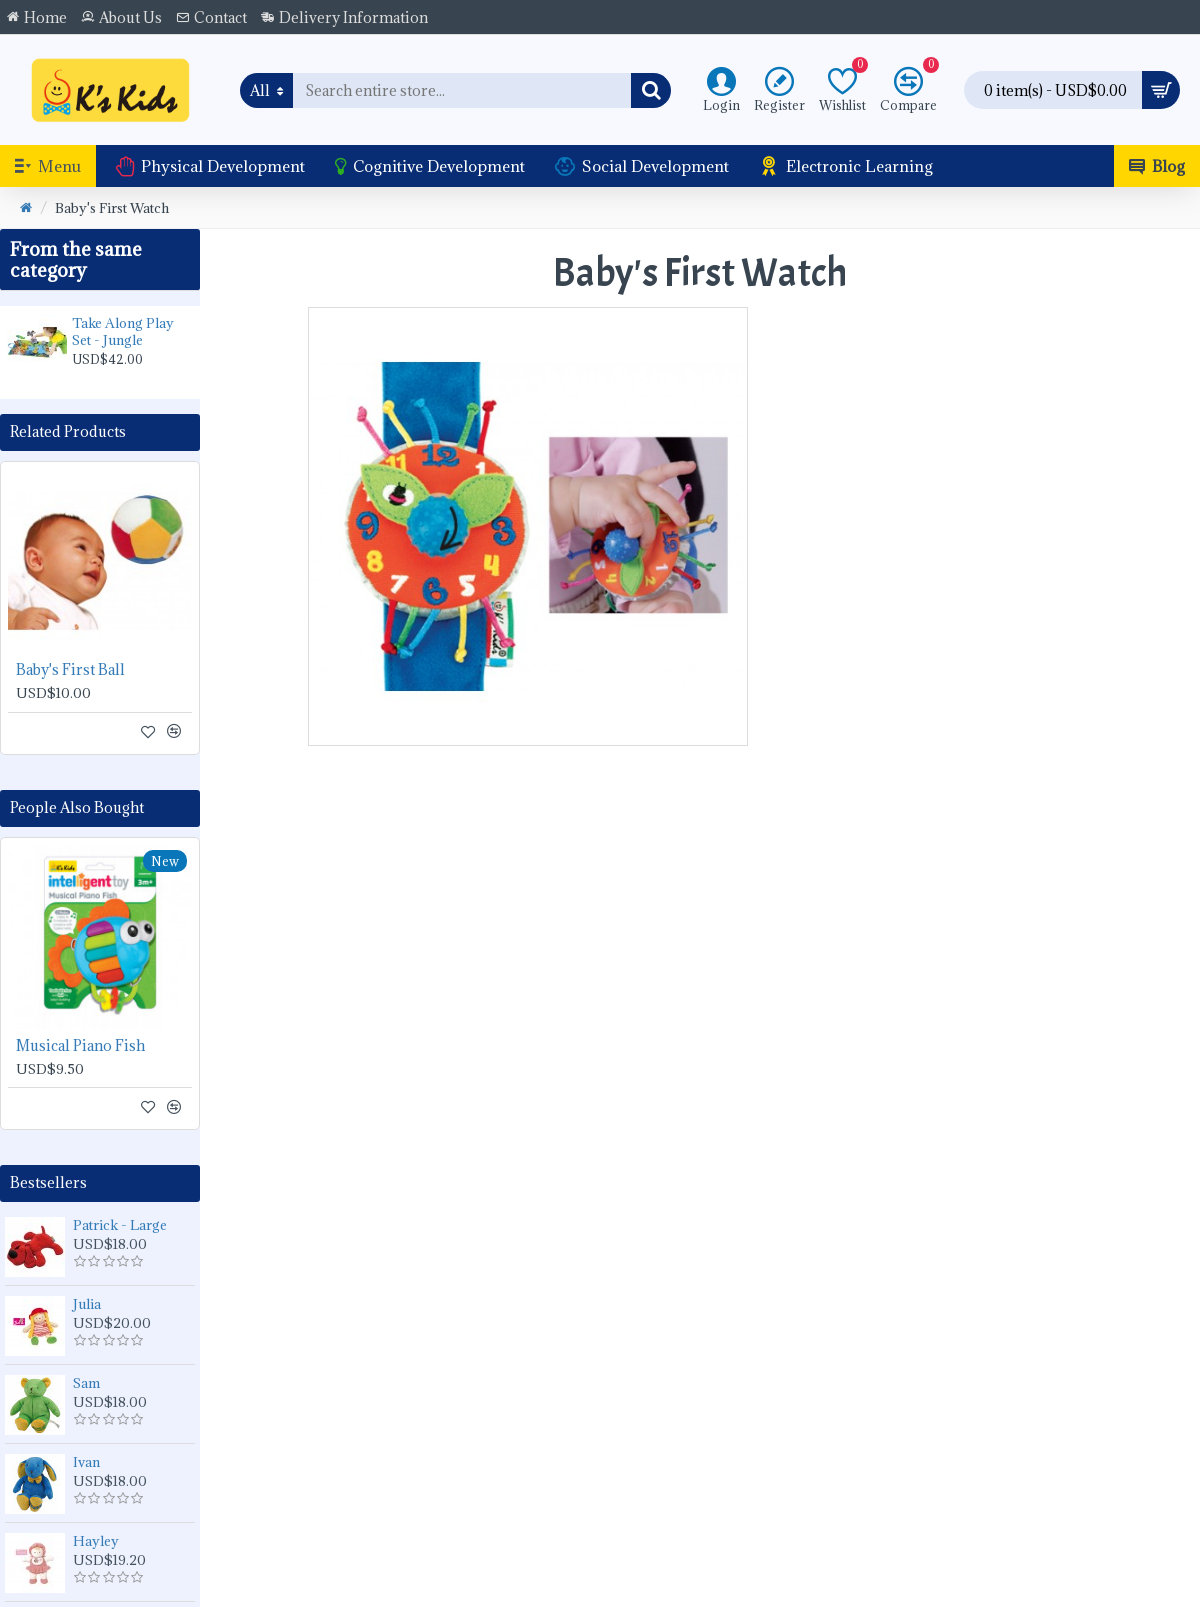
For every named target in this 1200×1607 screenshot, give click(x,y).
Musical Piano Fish (80, 1046)
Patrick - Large (120, 1225)
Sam (86, 1383)
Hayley (96, 1541)
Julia (87, 1304)
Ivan (86, 1462)
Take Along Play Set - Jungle (123, 332)
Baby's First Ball (70, 670)
